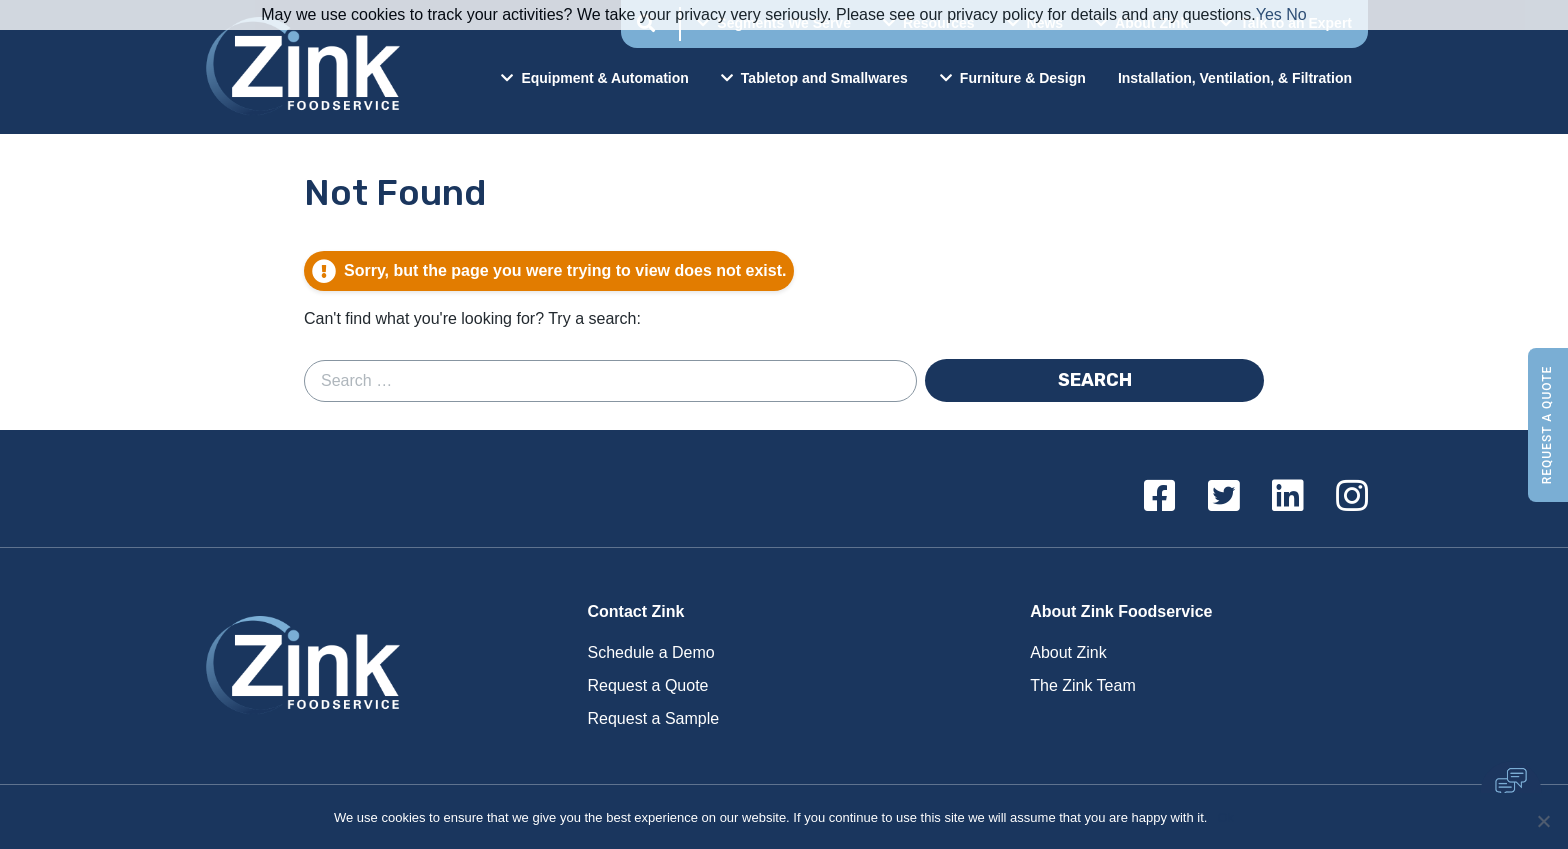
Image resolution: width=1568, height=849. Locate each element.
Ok (1225, 817)
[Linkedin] (1288, 497)
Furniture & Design (1013, 78)
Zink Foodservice (300, 67)
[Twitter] (1224, 497)
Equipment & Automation (594, 78)
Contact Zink (636, 611)
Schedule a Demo (651, 652)
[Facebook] (1160, 497)
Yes (1269, 14)
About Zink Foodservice (1121, 611)
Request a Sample (654, 718)
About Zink (1068, 652)
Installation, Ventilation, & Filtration (1235, 78)
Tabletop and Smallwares (814, 78)
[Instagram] (1352, 497)
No (1296, 14)
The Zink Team (1083, 685)
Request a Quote (1547, 424)
